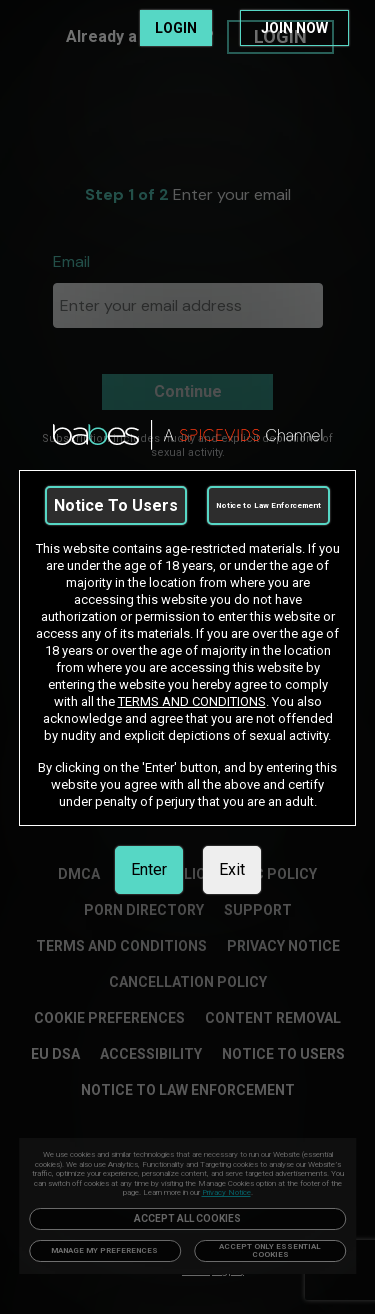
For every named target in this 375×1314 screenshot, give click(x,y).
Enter (149, 869)
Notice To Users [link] (116, 505)
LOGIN (176, 28)
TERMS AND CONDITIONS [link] (192, 701)
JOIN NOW (294, 28)
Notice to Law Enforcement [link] (268, 505)
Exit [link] (232, 869)
